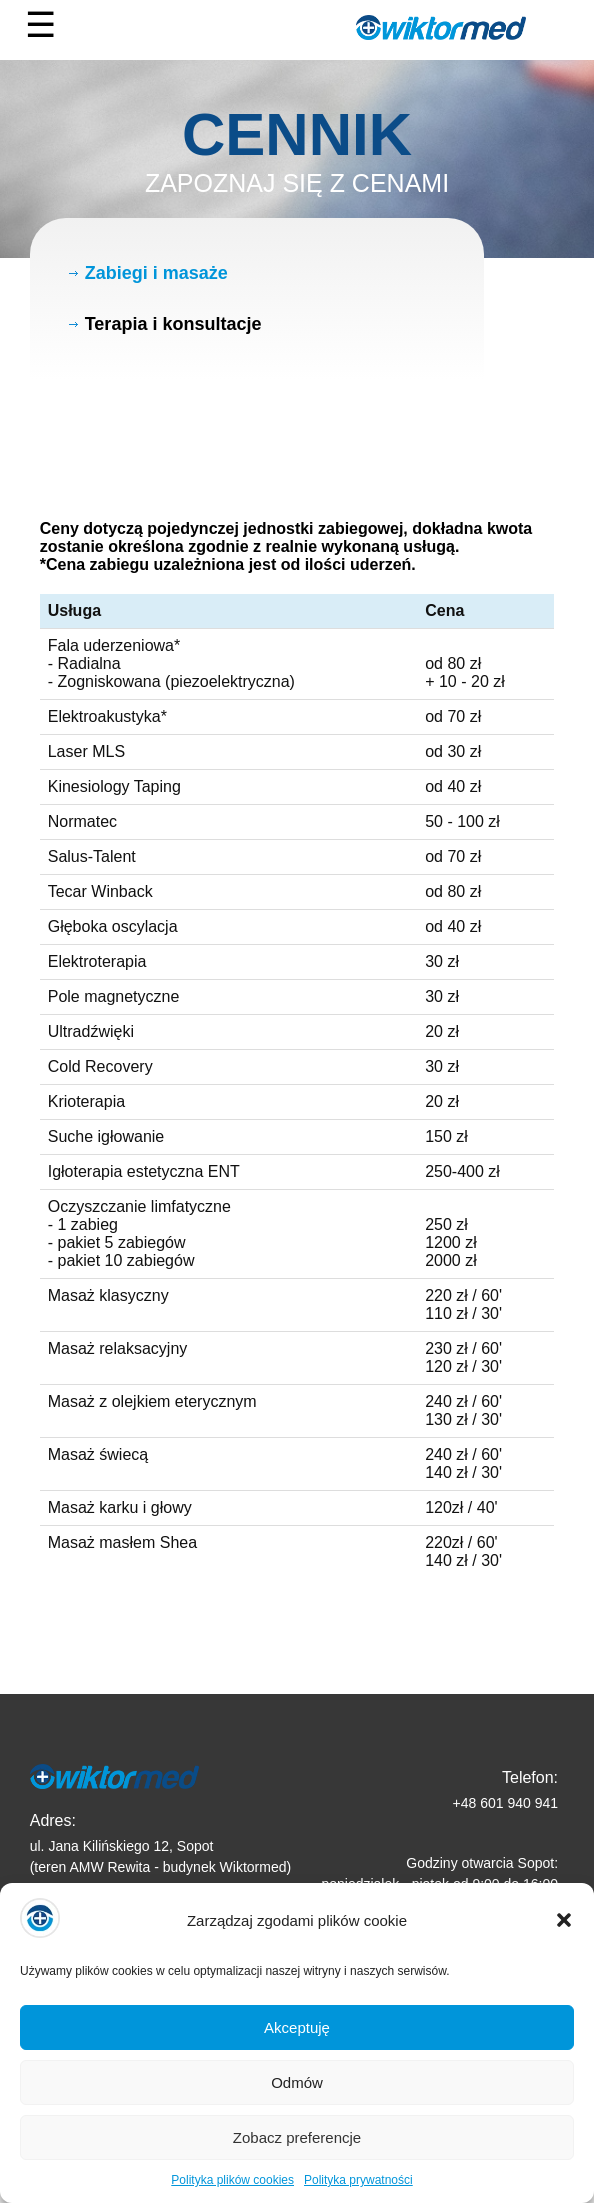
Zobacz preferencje (297, 2151)
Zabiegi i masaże (156, 273)
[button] (564, 1935)
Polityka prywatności (358, 2195)
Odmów (297, 2096)
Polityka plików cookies (232, 2195)
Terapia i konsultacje (173, 324)
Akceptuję (297, 2041)
